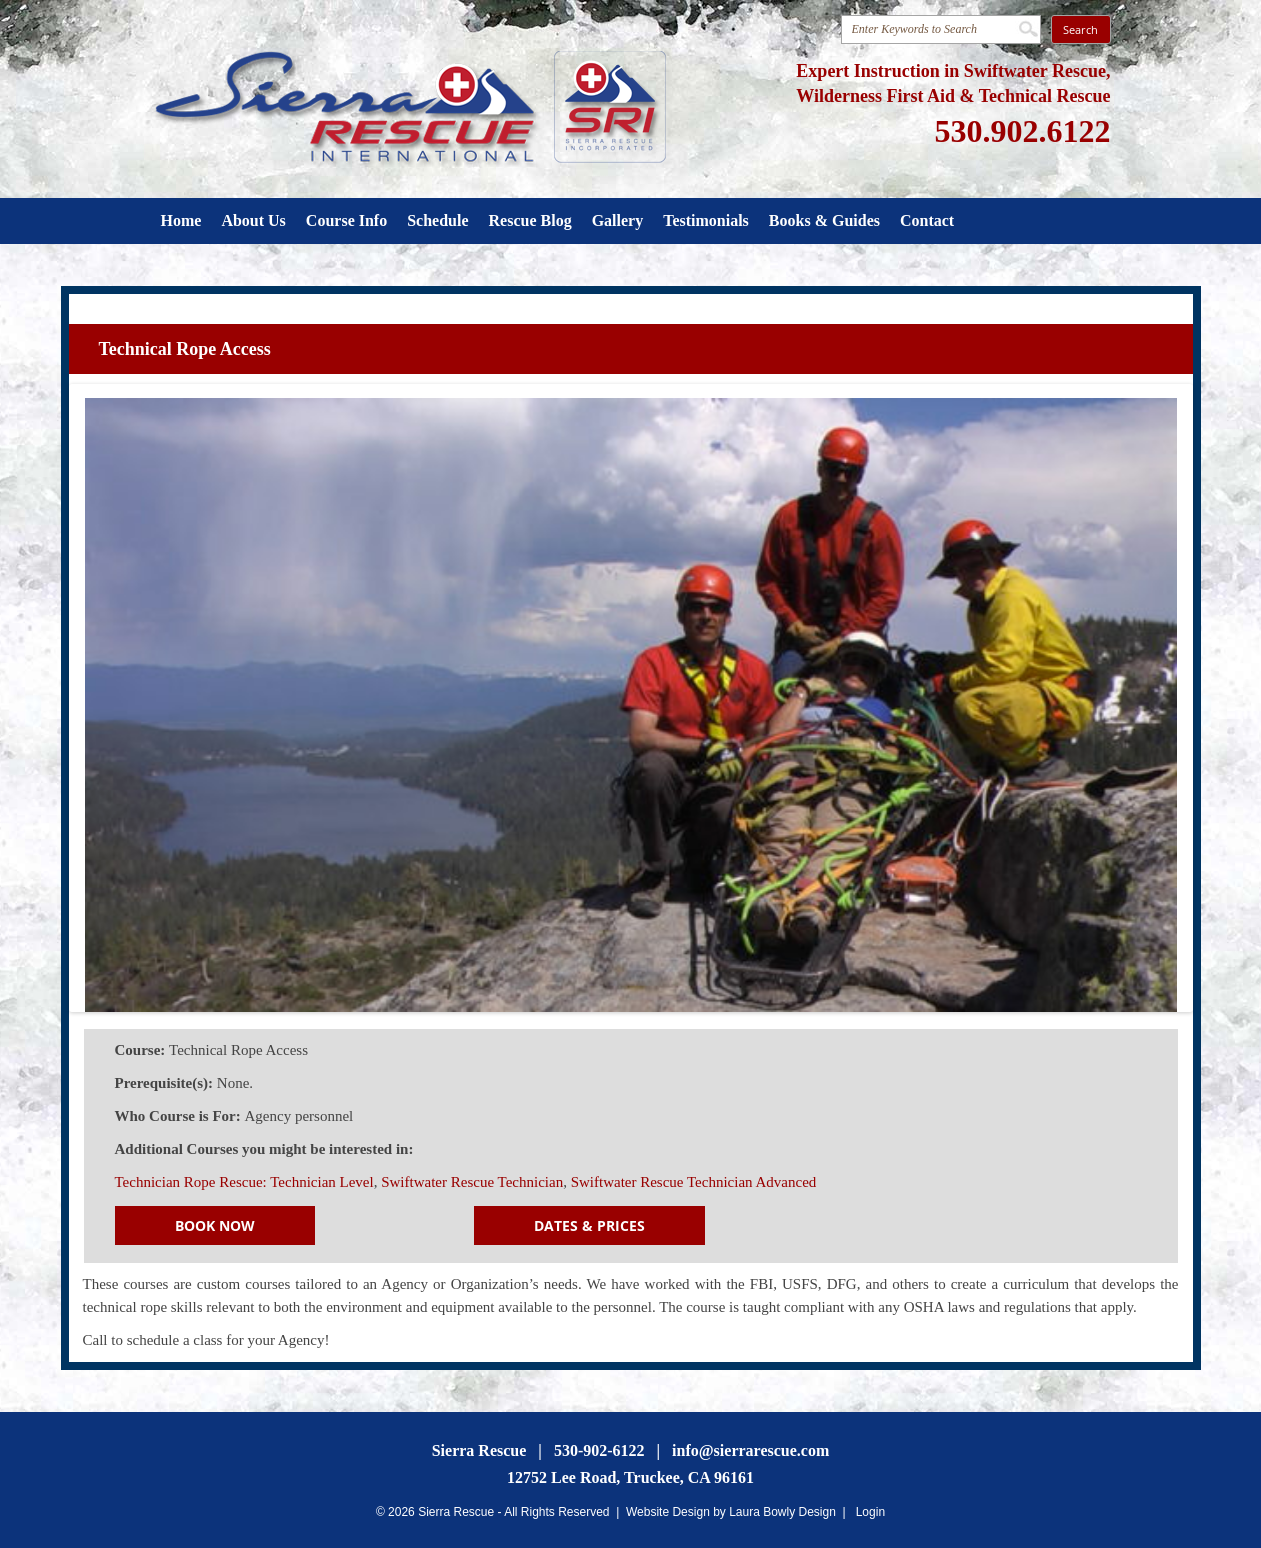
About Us (253, 220)
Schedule (437, 220)
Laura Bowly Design (782, 1512)
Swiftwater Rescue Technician (472, 1182)
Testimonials (706, 220)
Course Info (346, 220)
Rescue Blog (530, 220)
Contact (927, 220)
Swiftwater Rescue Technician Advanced (694, 1182)
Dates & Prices (589, 1225)
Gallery (618, 220)
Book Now (215, 1225)
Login (870, 1512)
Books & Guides (824, 220)
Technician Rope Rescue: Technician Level (244, 1182)
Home (181, 220)
